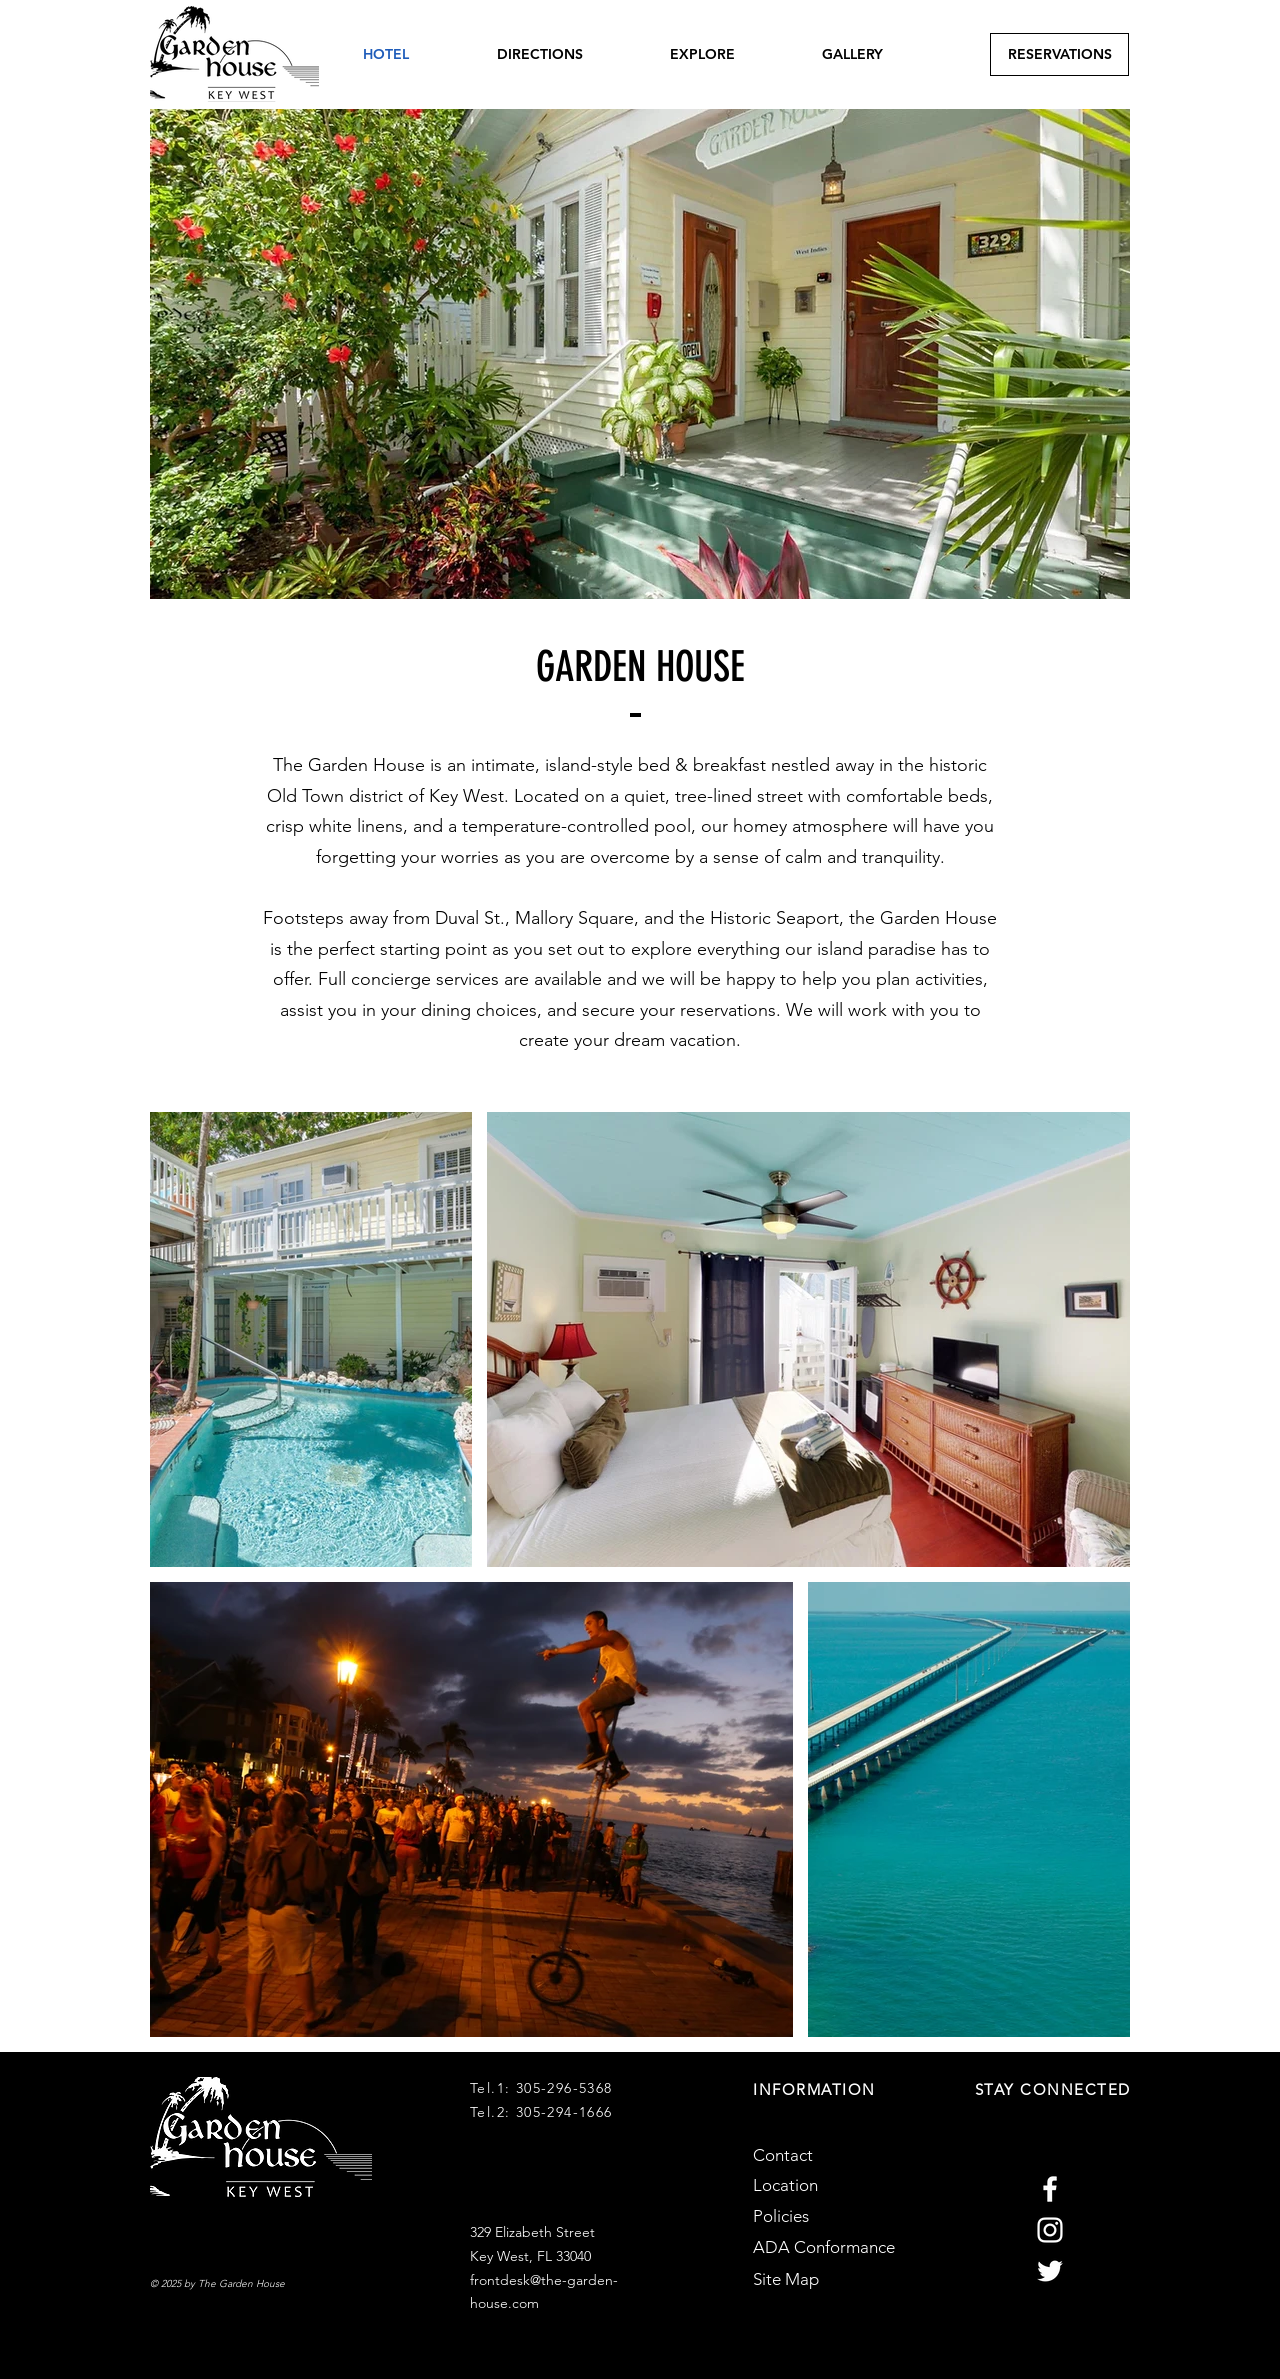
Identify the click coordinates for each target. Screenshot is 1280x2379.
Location (785, 2185)
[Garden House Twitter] (1050, 2271)
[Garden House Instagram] (1050, 2230)
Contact (783, 2155)
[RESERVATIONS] (1059, 54)
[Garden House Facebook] (1050, 2189)
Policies (781, 2216)
